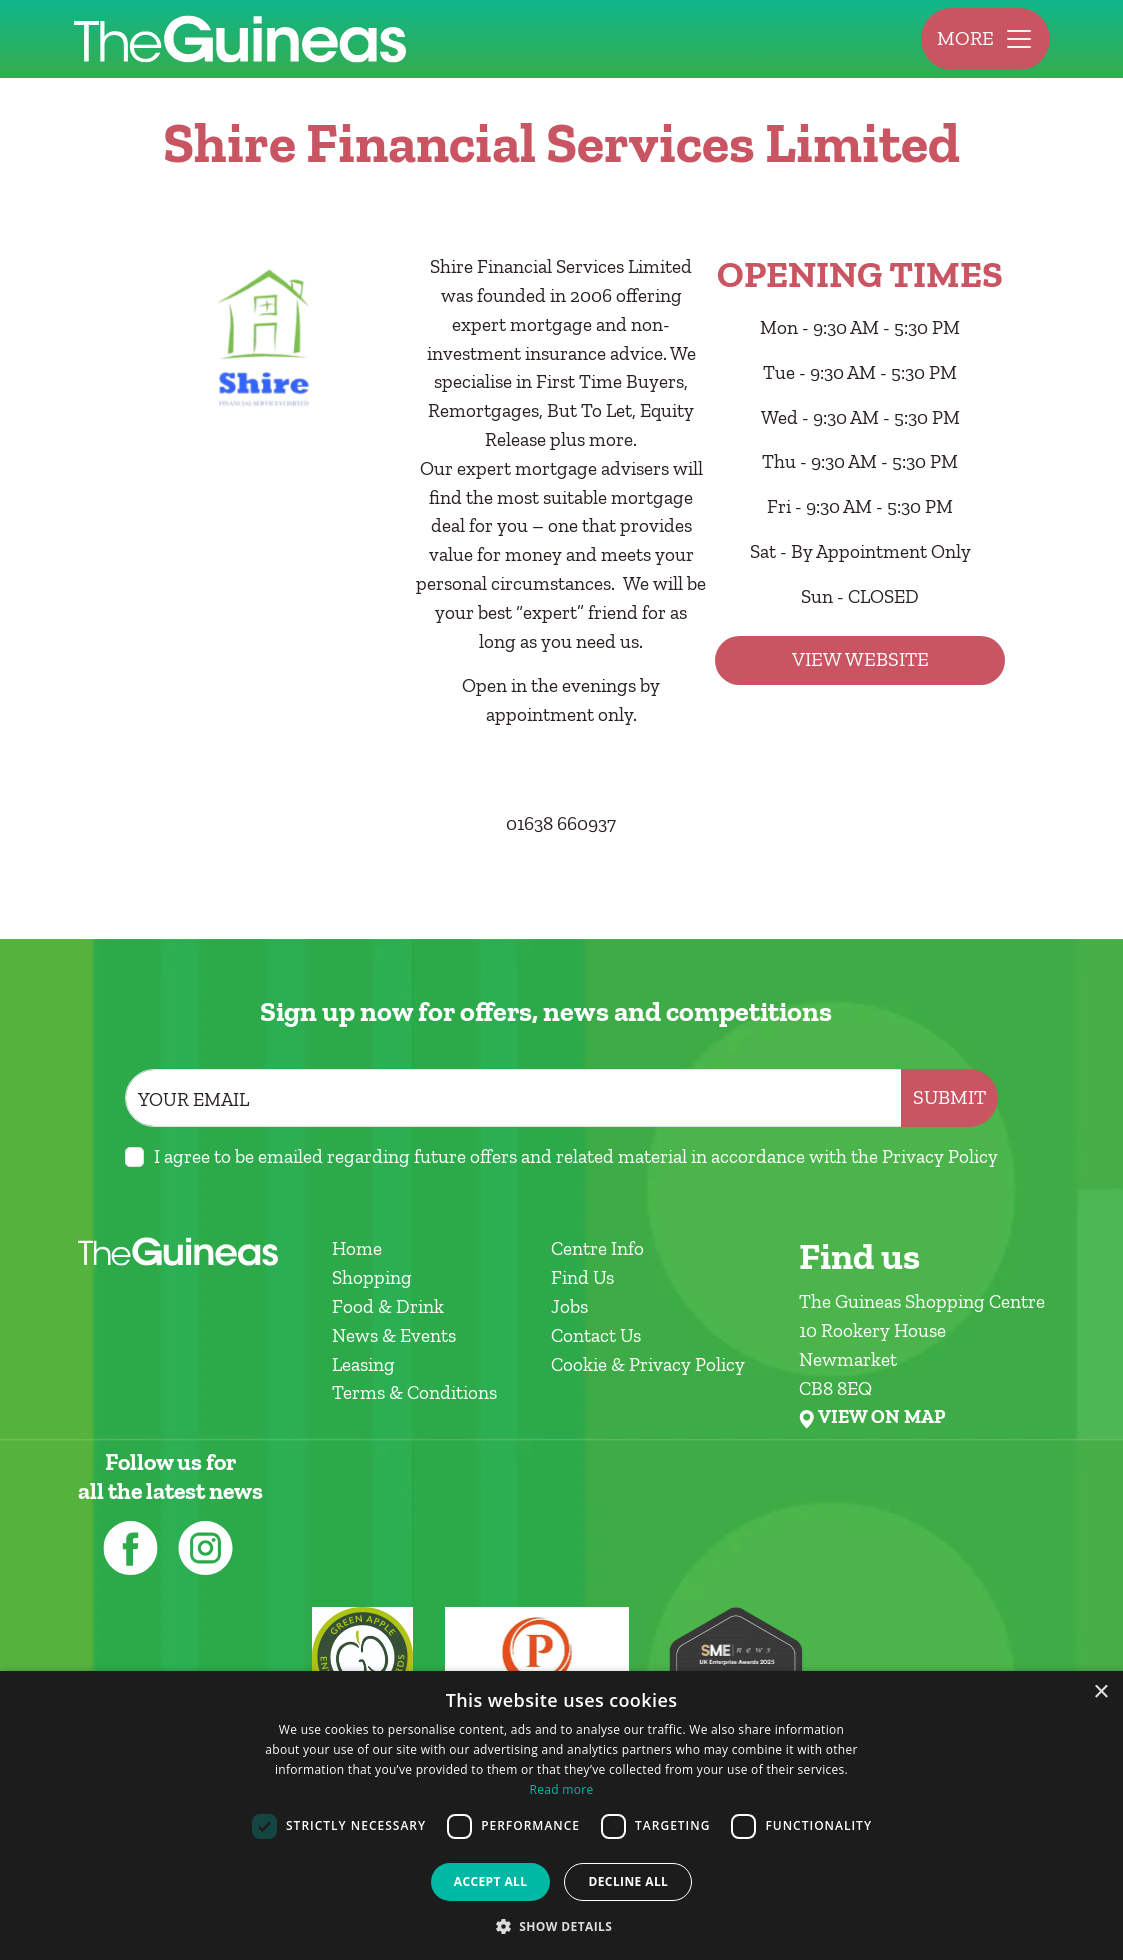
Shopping (372, 1277)
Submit (949, 1097)
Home (357, 1248)
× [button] (1100, 1692)
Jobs (569, 1306)
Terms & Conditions (414, 1392)
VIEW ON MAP (881, 1417)
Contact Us (596, 1335)
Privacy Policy (940, 1156)
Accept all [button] (491, 1881)
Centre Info (597, 1248)
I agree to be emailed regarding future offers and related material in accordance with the (576, 1156)
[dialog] (561, 1815)
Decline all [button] (628, 1881)
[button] (562, 1926)
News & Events (394, 1335)
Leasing (363, 1364)
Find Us (582, 1277)
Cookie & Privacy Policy (648, 1364)
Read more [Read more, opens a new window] (562, 1789)
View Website (860, 659)
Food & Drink (388, 1306)
